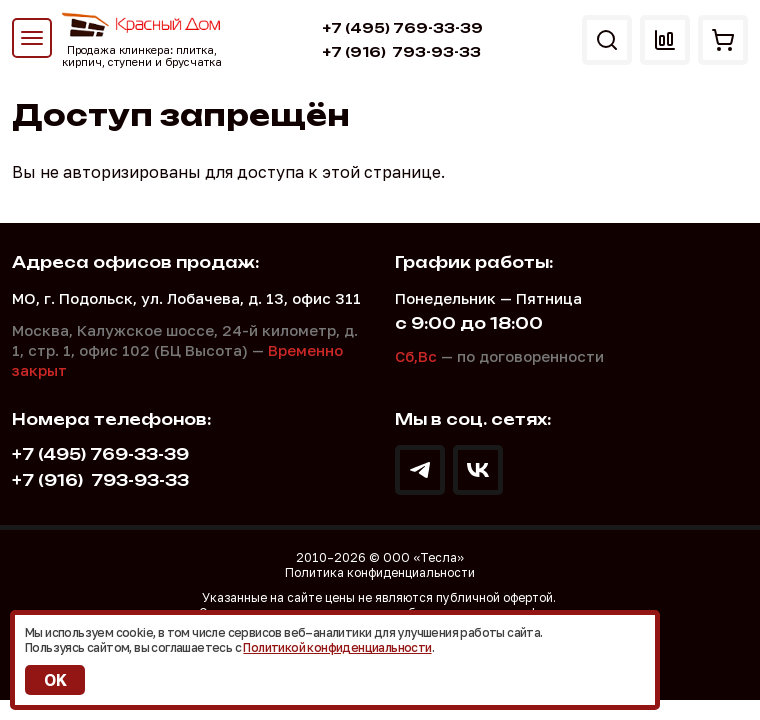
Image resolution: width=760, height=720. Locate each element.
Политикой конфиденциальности (337, 647)
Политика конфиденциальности (380, 572)
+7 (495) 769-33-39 (402, 28)
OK (55, 680)
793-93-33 (401, 52)
